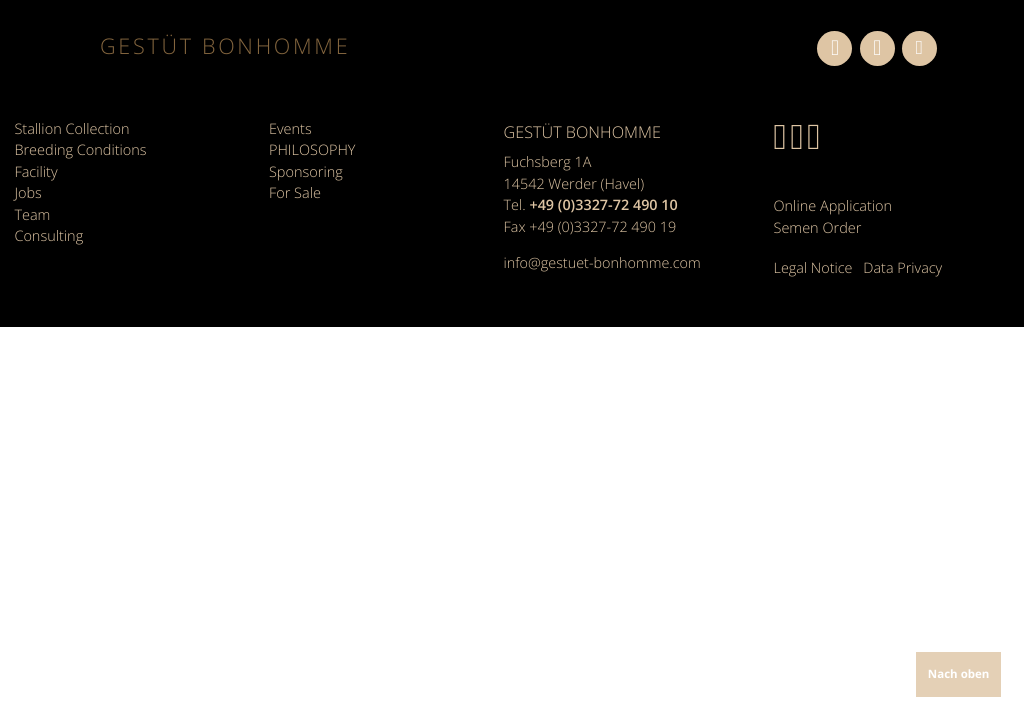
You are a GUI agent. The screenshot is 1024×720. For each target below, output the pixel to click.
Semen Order (817, 227)
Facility (35, 170)
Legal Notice (813, 266)
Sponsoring (305, 170)
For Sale (295, 191)
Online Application (833, 206)
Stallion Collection (71, 128)
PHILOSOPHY (312, 149)
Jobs (27, 191)
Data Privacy (902, 266)
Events (290, 128)
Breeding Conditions (79, 149)
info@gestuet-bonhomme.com (602, 263)
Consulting (48, 233)
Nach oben (959, 674)
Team (32, 212)
